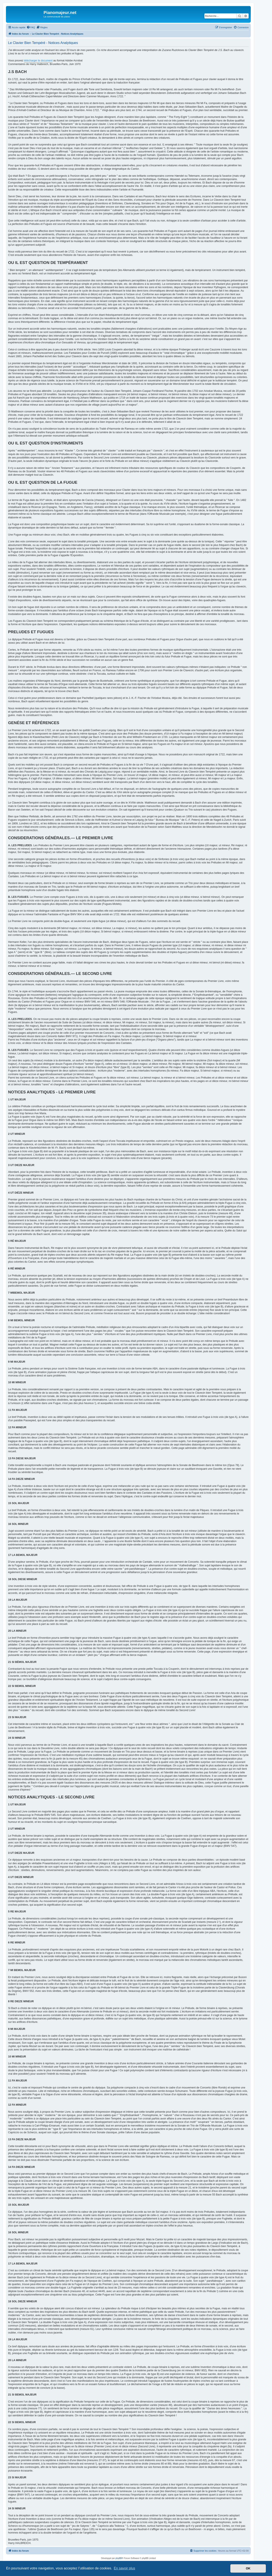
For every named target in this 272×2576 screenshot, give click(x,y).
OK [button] (248, 2568)
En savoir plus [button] (124, 2568)
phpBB (118, 2558)
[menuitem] (31, 27)
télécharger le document (38, 60)
